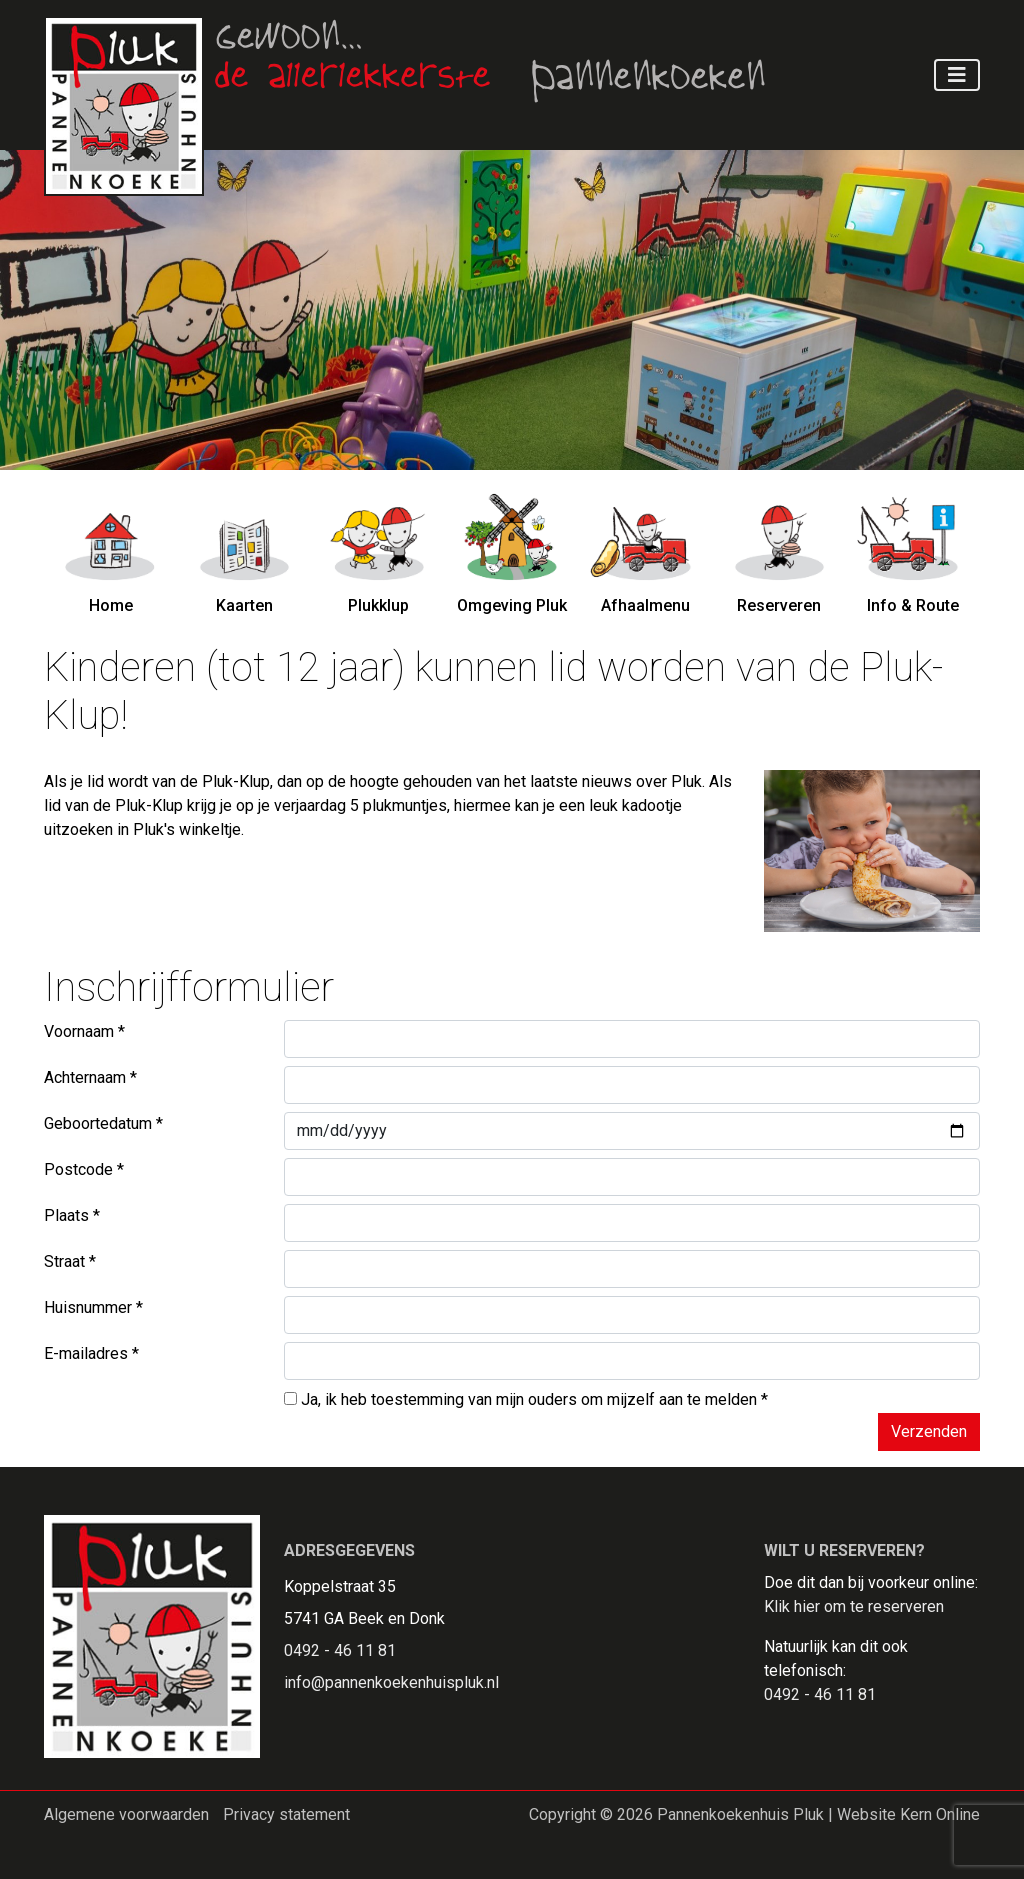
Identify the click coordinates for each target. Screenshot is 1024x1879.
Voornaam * (84, 1031)
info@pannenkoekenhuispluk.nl (391, 1682)
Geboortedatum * (103, 1123)
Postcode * (84, 1169)
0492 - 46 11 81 (340, 1650)
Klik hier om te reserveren (854, 1606)
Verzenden (929, 1431)
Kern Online (940, 1814)
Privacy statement (286, 1814)
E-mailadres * (91, 1353)
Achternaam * (90, 1077)
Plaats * (72, 1215)
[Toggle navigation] (957, 75)
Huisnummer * (93, 1307)
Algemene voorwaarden (126, 1814)
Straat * (70, 1261)
